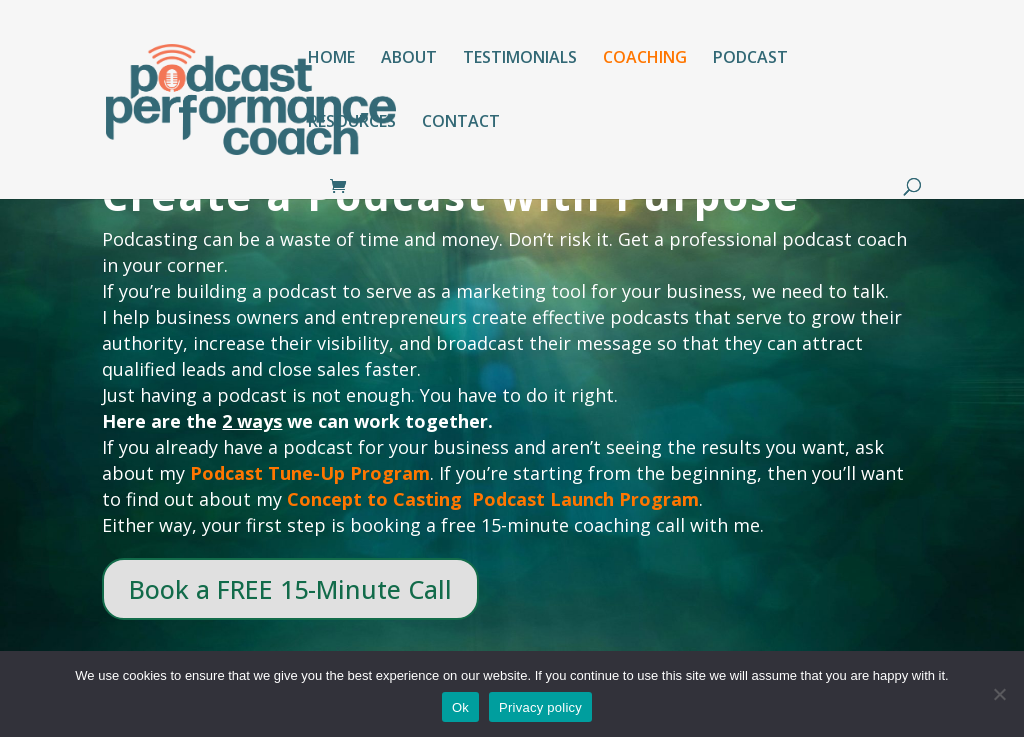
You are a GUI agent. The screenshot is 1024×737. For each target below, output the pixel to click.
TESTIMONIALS (520, 59)
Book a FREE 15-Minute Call (290, 589)
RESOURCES (352, 123)
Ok (460, 707)
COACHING (645, 59)
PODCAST (750, 59)
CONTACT (461, 123)
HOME (331, 59)
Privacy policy (540, 707)
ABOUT (409, 59)
